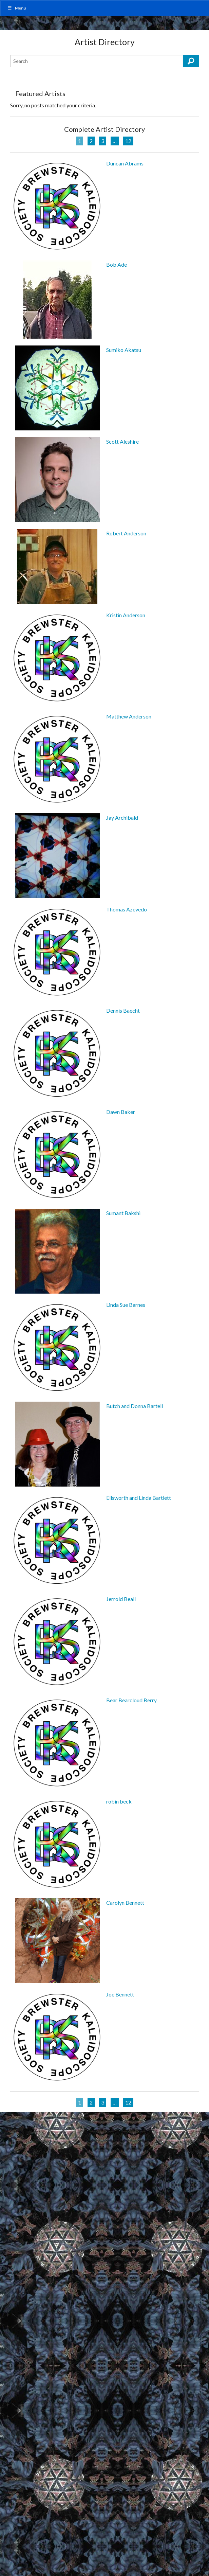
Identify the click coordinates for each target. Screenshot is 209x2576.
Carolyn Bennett (125, 1902)
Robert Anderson (126, 533)
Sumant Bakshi (123, 1213)
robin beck (119, 1801)
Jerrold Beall (121, 1599)
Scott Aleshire (122, 441)
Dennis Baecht (123, 1010)
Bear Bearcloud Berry (131, 1700)
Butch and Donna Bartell (134, 1406)
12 (128, 141)
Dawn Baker (120, 1111)
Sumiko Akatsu (123, 350)
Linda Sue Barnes (125, 1304)
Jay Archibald (122, 817)
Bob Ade (116, 264)
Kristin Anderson (125, 615)
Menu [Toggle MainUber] (16, 8)
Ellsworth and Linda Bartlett (138, 1497)
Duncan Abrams (125, 163)
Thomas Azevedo (126, 909)
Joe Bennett (120, 1994)
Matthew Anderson (128, 716)
